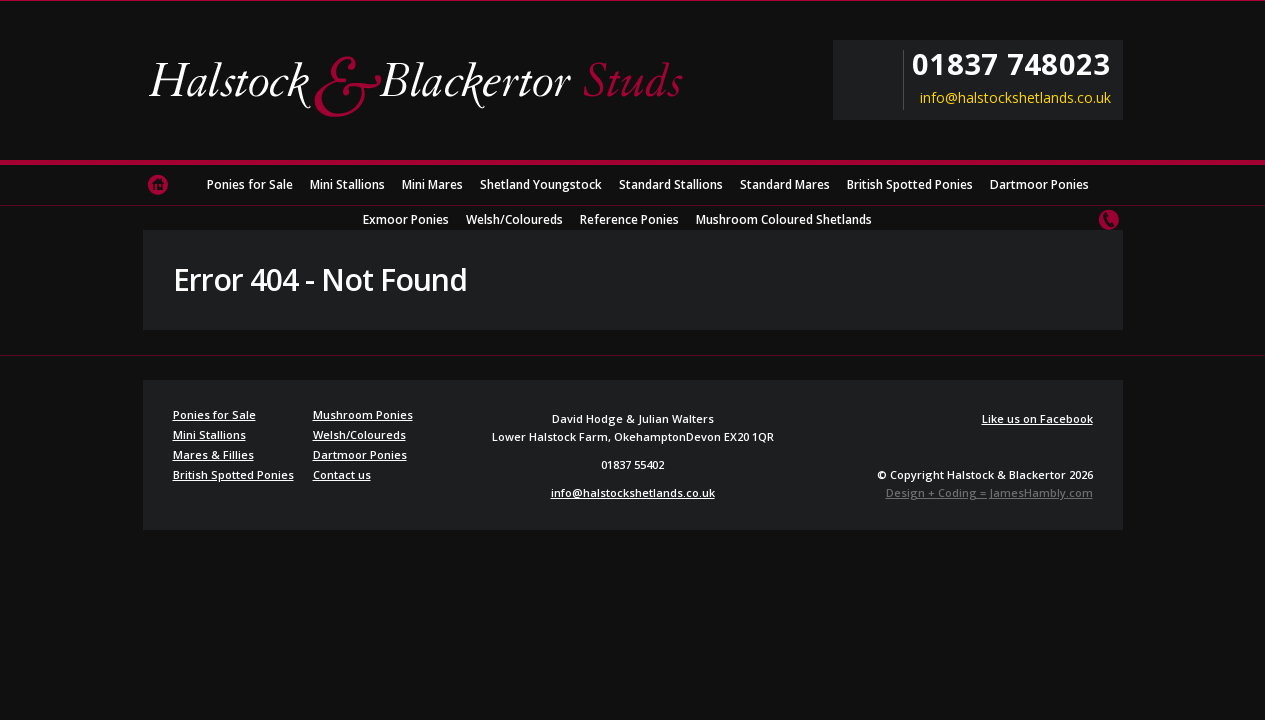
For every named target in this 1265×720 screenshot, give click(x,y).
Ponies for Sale (250, 184)
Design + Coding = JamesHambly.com (989, 492)
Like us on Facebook (1037, 418)
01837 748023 (1011, 64)
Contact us (1108, 220)
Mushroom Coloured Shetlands (784, 219)
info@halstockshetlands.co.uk (1015, 98)
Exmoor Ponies (406, 219)
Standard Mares (785, 184)
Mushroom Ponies (363, 414)
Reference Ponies (629, 219)
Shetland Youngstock (541, 184)
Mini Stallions (347, 184)
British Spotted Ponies (910, 184)
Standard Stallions (671, 184)
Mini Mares (432, 184)
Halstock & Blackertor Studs (423, 85)
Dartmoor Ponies (1039, 184)
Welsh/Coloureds (514, 219)
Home (158, 185)
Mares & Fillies (213, 454)
